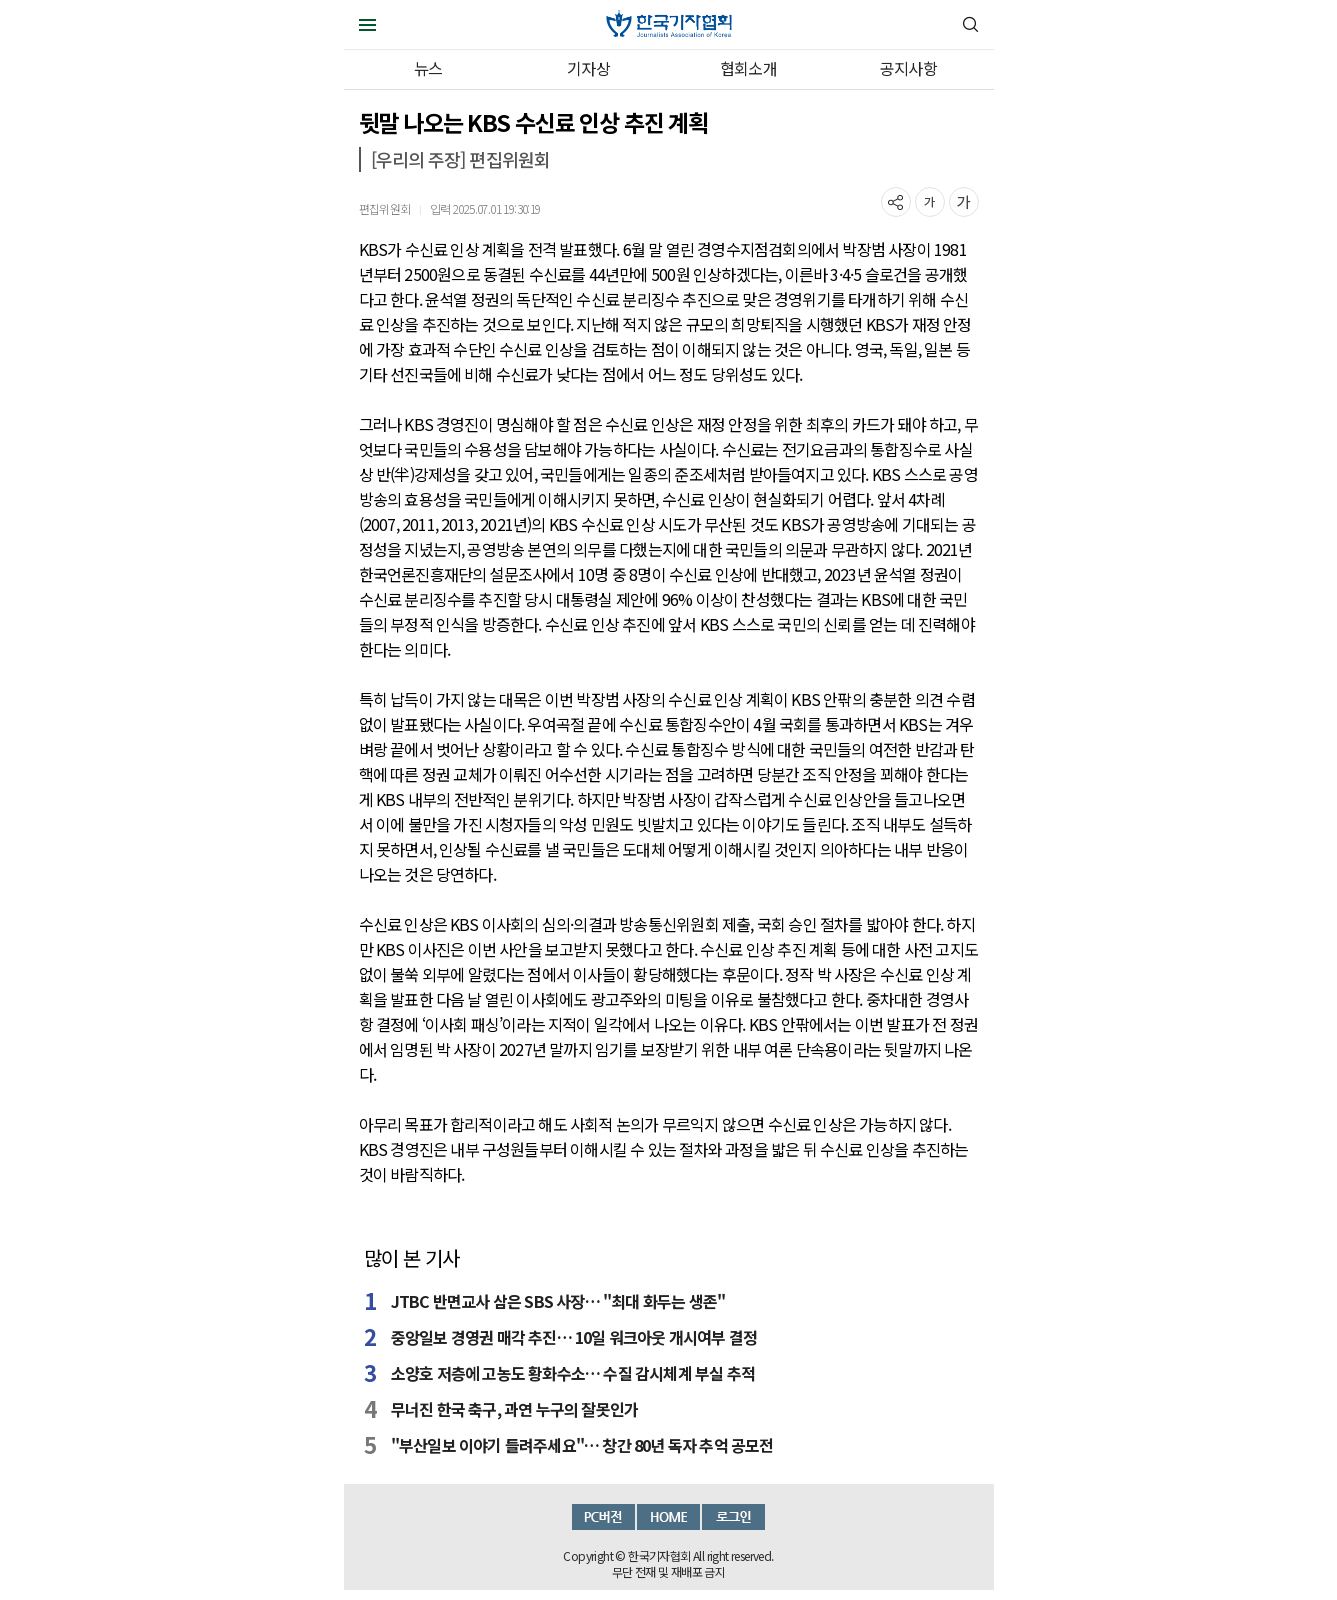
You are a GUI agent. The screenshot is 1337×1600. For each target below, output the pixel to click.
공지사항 (908, 68)
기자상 (588, 68)
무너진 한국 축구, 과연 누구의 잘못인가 (514, 1409)
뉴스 (428, 68)
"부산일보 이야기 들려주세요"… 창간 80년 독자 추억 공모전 (582, 1445)
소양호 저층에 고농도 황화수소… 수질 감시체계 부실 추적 (573, 1373)
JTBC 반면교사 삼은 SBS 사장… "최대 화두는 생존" (558, 1301)
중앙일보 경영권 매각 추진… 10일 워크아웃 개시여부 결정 (574, 1337)
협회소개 (748, 68)
